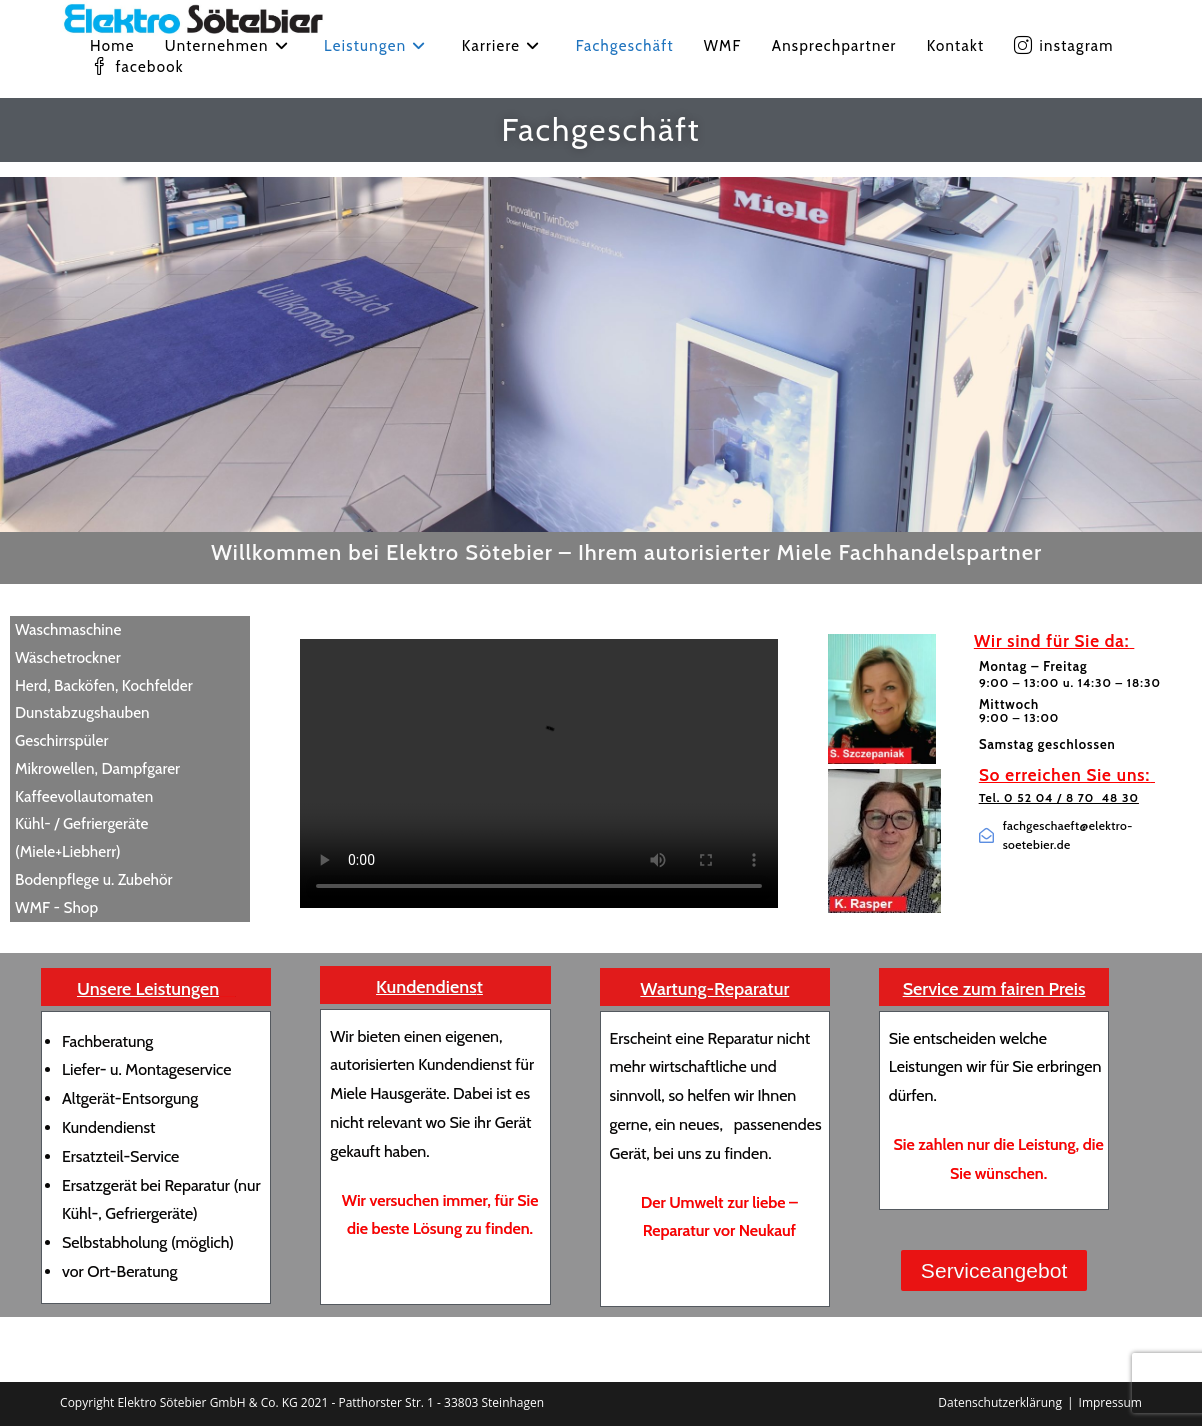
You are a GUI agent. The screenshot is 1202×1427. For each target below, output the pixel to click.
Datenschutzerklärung (1000, 1403)
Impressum (1110, 1403)
